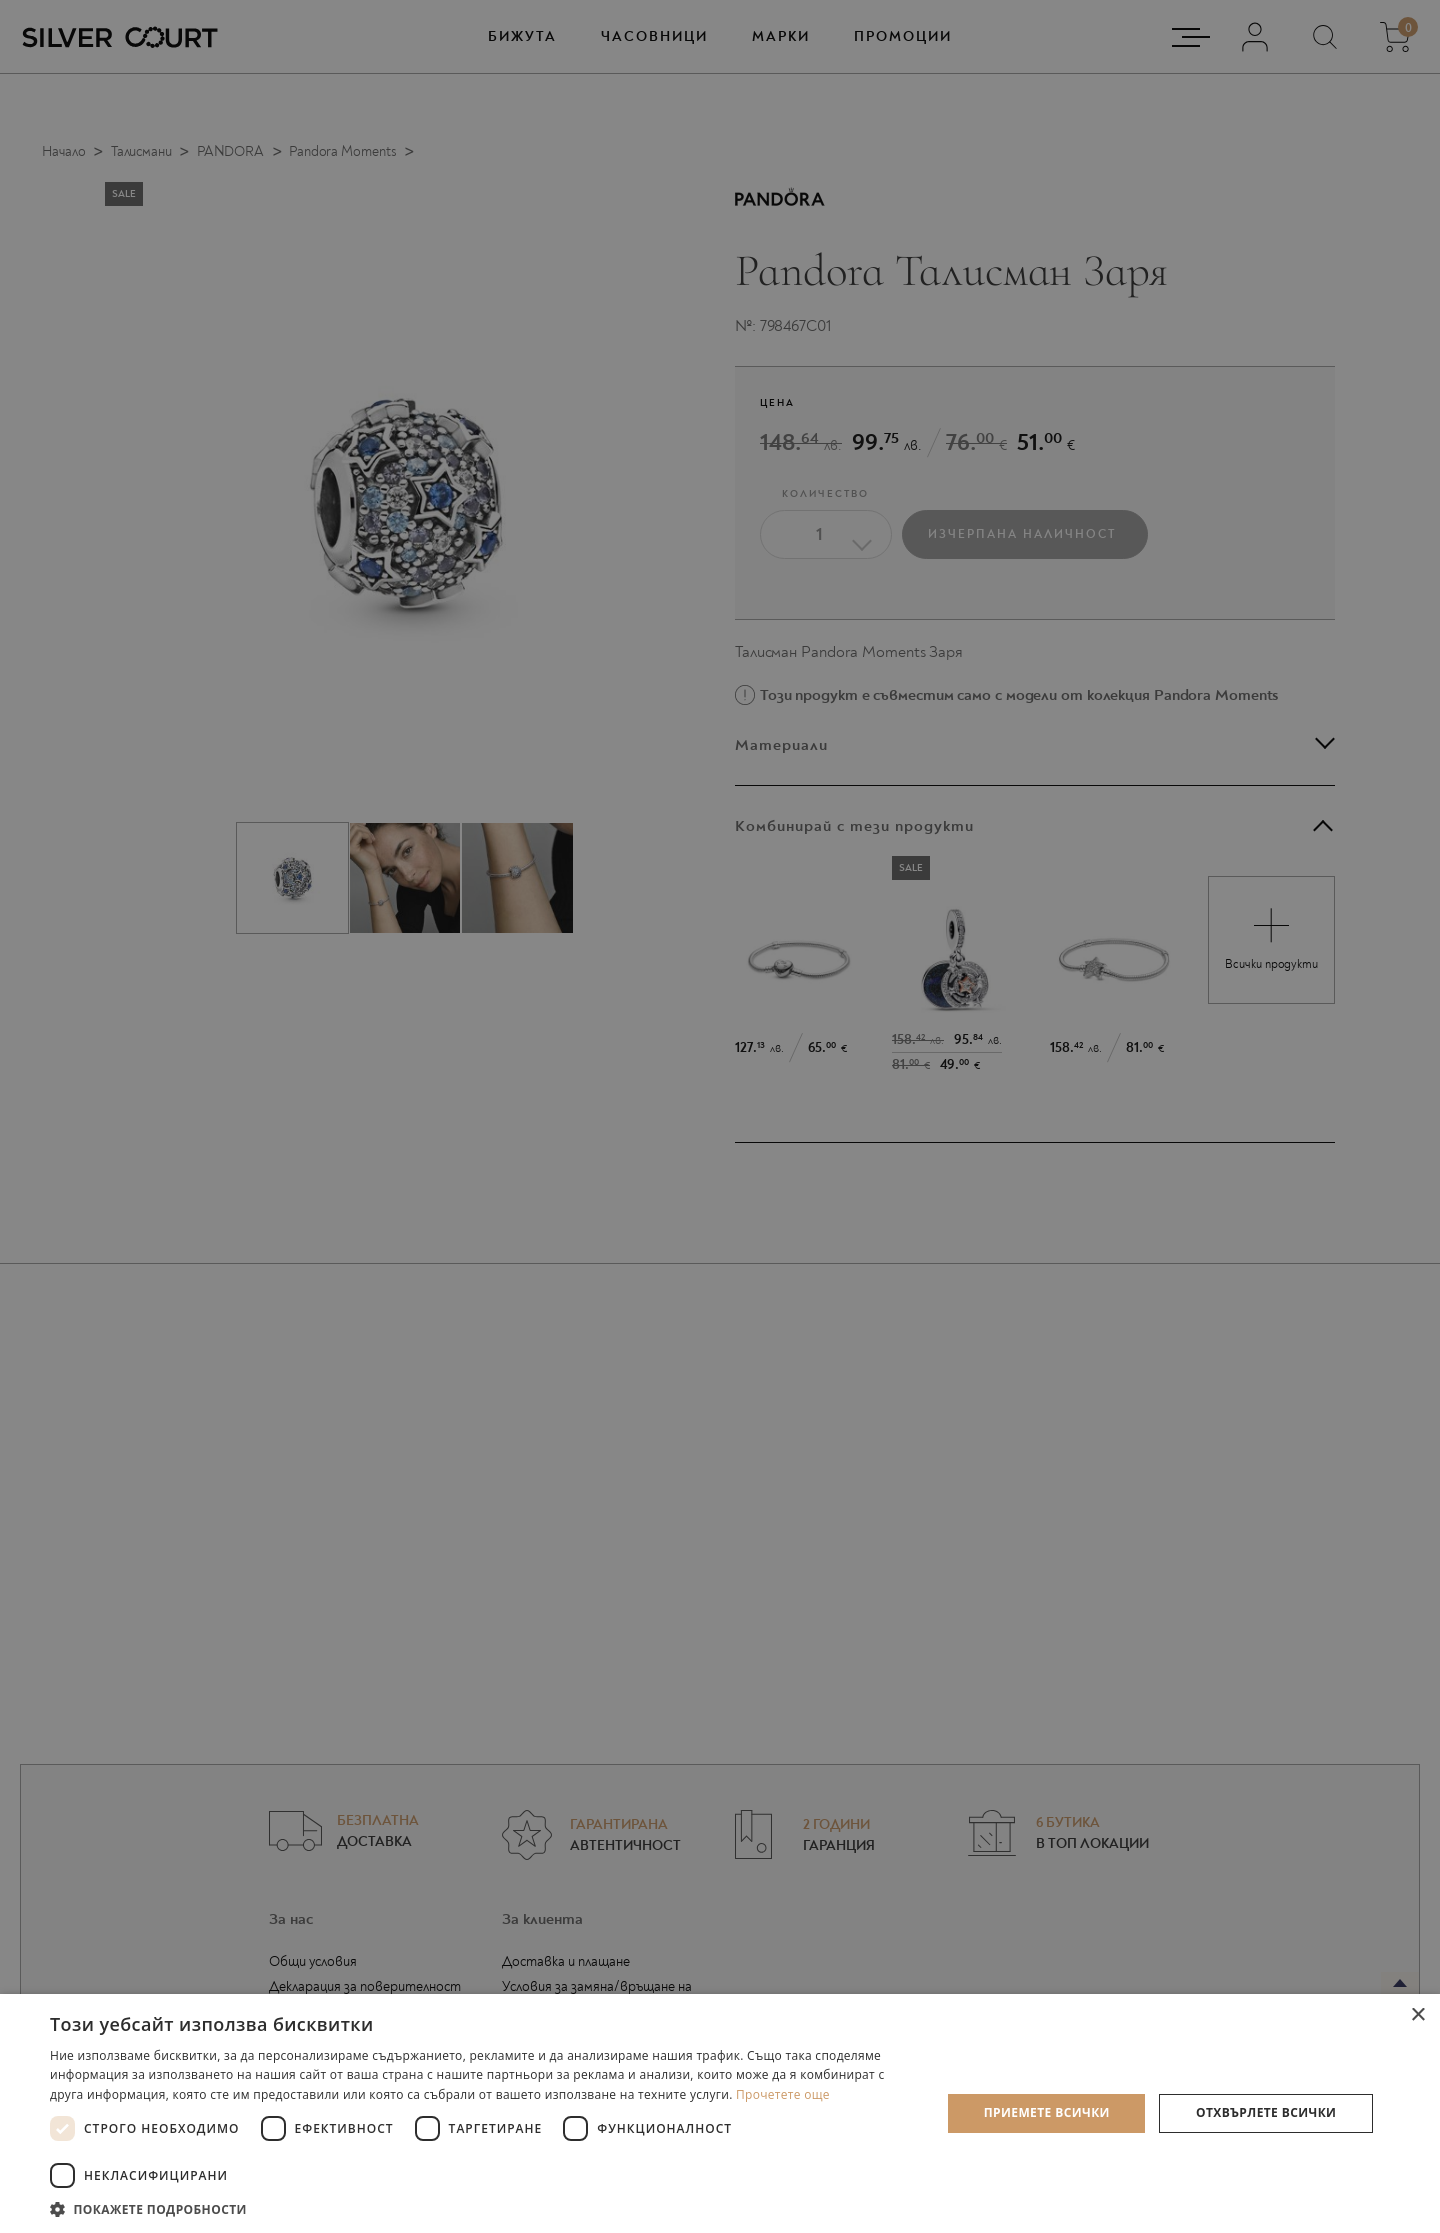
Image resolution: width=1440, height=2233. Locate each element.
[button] (482, 2208)
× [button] (1417, 2015)
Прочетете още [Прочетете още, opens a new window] (783, 2094)
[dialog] (720, 1116)
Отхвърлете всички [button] (1266, 2112)
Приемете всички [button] (1047, 2112)
